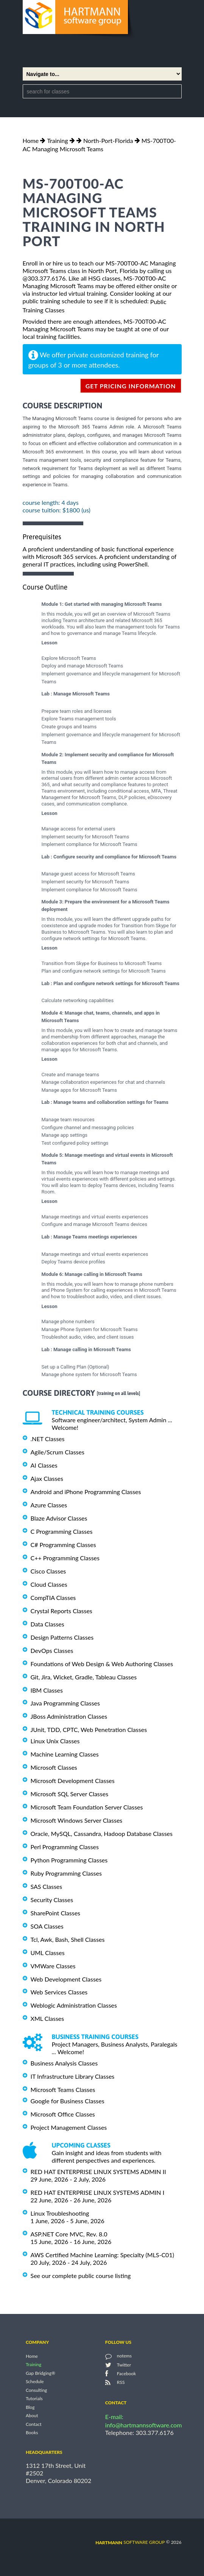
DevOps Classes (52, 1650)
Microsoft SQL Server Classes (70, 1793)
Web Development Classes (66, 1978)
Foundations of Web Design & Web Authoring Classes (102, 1663)
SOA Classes (47, 1926)
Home (31, 140)
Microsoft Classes (54, 1767)
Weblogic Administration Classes (74, 2005)
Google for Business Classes (67, 2100)
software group (130, 2542)
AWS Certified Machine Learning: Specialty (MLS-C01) (102, 2254)
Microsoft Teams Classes (63, 2089)
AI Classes (44, 1465)
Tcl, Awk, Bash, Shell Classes (68, 1939)
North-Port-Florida (108, 140)
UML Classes (48, 1952)
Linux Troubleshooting (60, 2213)
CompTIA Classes (53, 1597)
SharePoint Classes (56, 1912)
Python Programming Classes (69, 1860)
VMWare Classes (53, 1965)
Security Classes (52, 1899)
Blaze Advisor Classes (59, 1518)
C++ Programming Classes (65, 1557)
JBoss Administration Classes (69, 1716)
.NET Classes (48, 1438)
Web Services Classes (59, 1992)
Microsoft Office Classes (63, 2114)
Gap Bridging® (40, 2373)
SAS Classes (46, 1886)
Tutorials (34, 2399)
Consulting (36, 2390)
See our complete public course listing (81, 2275)
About (32, 2416)
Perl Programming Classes (65, 1846)
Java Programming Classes (65, 1703)
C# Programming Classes (63, 1544)
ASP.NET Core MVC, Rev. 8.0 (69, 2234)
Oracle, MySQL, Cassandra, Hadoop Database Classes (102, 1833)
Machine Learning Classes (65, 1754)
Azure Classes (49, 1504)
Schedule (35, 2382)
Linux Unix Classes (55, 1740)
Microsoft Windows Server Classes (77, 1820)
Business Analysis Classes (64, 2063)
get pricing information (131, 386)
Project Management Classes (69, 2127)
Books (32, 2432)
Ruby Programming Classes (66, 1873)
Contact (34, 2424)
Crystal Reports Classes (61, 1610)
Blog (30, 2407)
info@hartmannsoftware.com (143, 2425)
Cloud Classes (49, 1584)
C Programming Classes (62, 1531)
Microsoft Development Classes (73, 1780)
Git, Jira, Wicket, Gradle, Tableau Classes (84, 1677)
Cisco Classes (48, 1571)
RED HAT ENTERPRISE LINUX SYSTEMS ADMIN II (98, 2171)
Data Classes (47, 1624)
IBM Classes (47, 1689)
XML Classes (47, 2018)
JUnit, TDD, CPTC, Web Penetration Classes (89, 1729)
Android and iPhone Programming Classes (86, 1491)
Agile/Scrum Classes (57, 1452)
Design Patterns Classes (62, 1637)
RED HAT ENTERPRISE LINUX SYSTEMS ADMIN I (98, 2192)
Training (57, 140)
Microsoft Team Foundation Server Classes (87, 1807)
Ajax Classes (47, 1478)
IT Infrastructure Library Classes (73, 2076)
